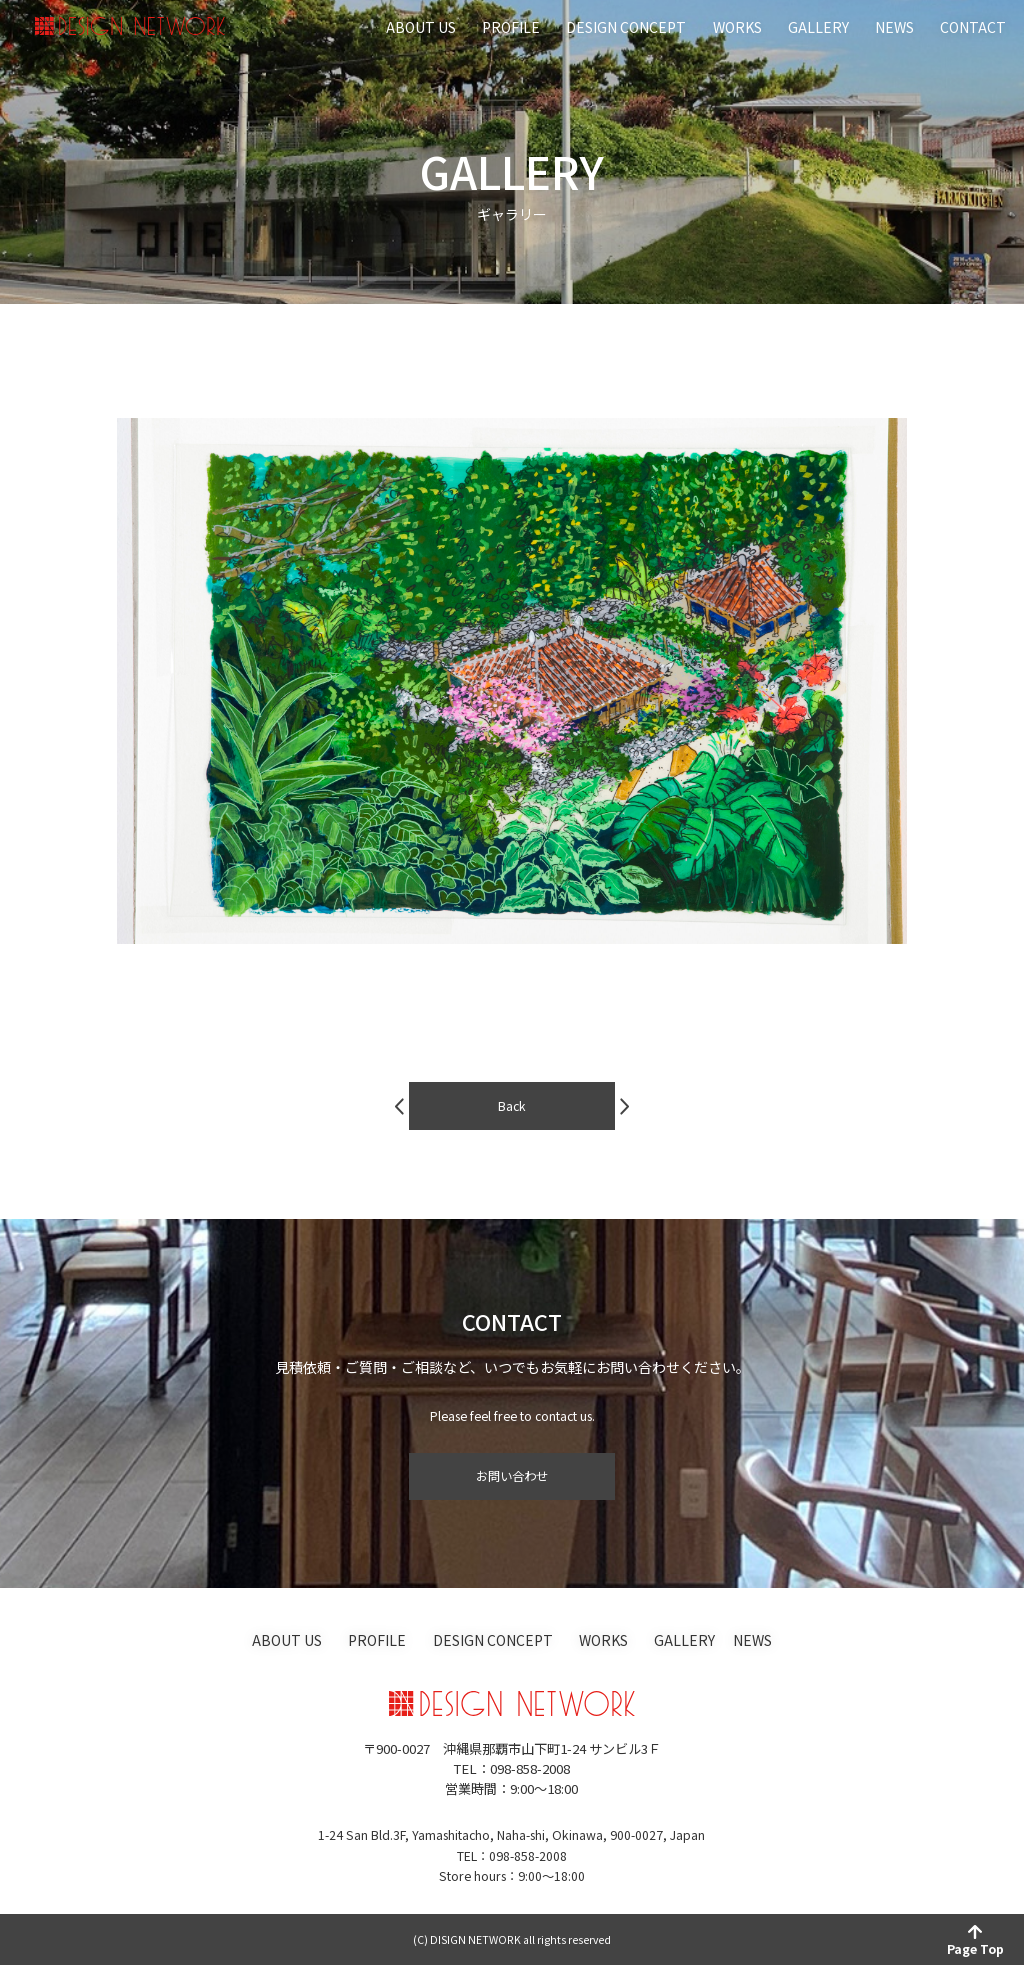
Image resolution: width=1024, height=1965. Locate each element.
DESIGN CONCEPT (626, 27)
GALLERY (818, 27)
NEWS (894, 27)
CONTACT (973, 27)
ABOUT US (421, 27)
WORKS (737, 27)
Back (512, 1118)
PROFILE (511, 27)
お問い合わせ (512, 1476)
